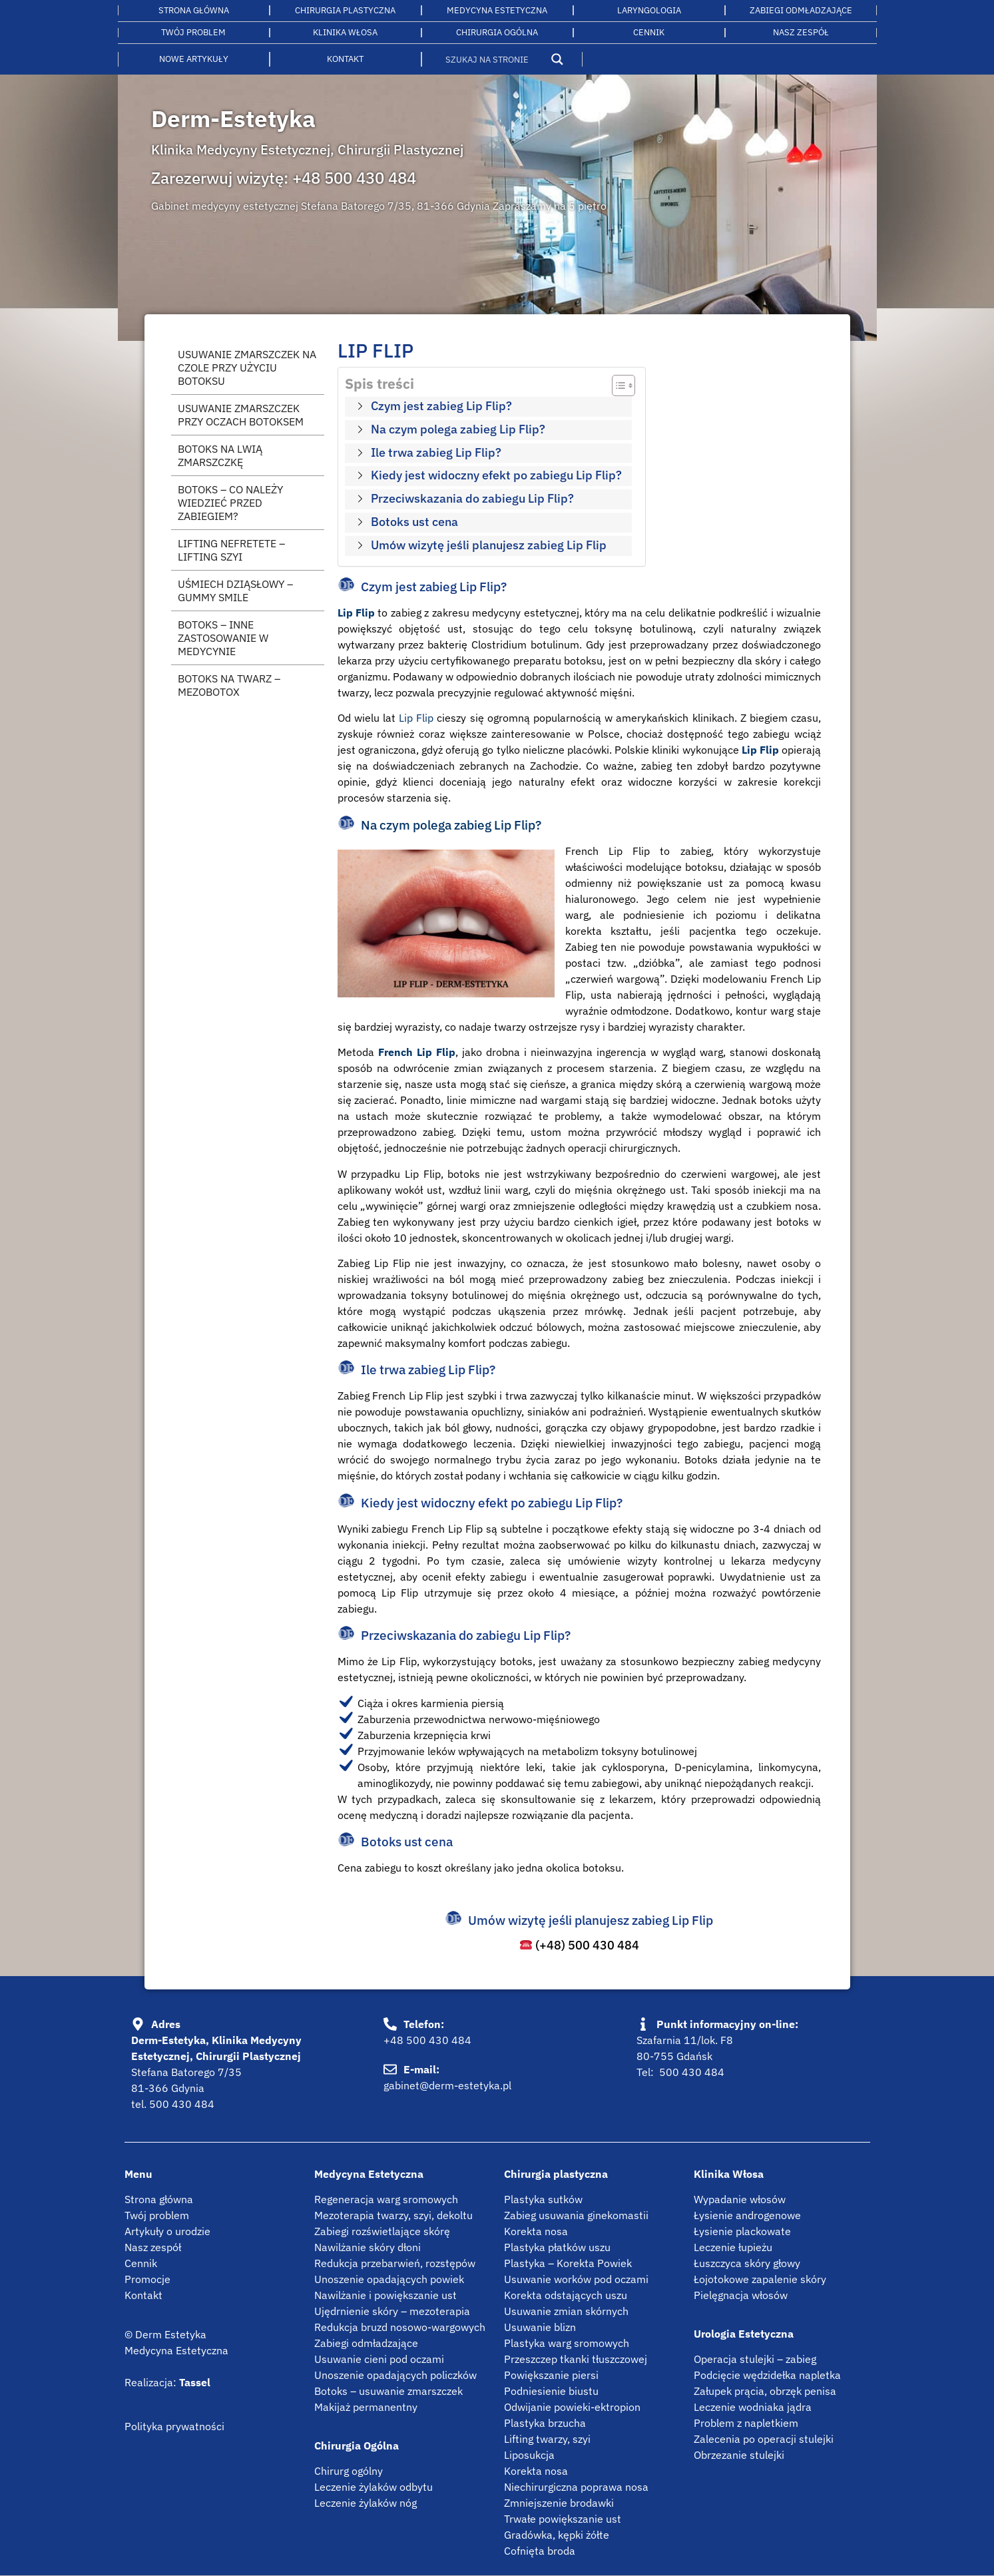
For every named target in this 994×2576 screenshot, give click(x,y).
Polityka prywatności (174, 2426)
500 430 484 (181, 2104)
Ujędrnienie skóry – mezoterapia (392, 2311)
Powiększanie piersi (551, 2375)
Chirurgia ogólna (497, 32)
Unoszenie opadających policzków (395, 2375)
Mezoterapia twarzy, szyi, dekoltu (393, 2215)
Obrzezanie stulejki (739, 2454)
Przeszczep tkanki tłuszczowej (575, 2359)
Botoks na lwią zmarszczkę (220, 455)
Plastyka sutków (543, 2199)
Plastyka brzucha (545, 2423)
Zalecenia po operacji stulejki (764, 2439)
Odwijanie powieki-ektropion (572, 2407)
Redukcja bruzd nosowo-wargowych (399, 2327)
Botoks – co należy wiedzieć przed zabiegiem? (230, 503)
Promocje (147, 2279)
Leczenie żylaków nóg (365, 2502)
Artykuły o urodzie (167, 2231)
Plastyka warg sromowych (566, 2343)
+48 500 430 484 (354, 177)
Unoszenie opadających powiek (389, 2279)
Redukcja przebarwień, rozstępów (394, 2263)
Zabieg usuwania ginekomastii (576, 2215)
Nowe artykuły (193, 59)
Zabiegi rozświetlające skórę (382, 2231)
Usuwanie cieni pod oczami (379, 2359)
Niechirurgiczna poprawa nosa (576, 2486)
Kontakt (345, 59)
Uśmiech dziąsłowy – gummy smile (235, 590)
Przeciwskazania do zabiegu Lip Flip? (472, 498)
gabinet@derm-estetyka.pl (447, 2085)
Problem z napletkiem (746, 2423)
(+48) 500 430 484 (579, 1945)
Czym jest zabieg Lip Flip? (441, 405)
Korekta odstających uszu (565, 2295)
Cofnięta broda (539, 2550)
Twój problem (193, 32)
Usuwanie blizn (540, 2327)
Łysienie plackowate (742, 2231)
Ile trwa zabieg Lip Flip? (436, 452)
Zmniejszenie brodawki (559, 2502)
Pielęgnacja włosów (741, 2295)
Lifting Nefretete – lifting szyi (231, 550)
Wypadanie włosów (740, 2199)
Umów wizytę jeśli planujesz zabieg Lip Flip (489, 545)
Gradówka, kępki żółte (556, 2534)
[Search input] (494, 59)
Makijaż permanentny (365, 2407)
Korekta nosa (536, 2231)
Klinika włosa (345, 32)
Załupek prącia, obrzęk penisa (765, 2391)
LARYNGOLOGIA (649, 10)
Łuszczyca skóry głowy (747, 2263)
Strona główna (193, 10)
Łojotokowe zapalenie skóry (760, 2279)
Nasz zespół (152, 2247)
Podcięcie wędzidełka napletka (767, 2375)
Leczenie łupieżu (733, 2247)
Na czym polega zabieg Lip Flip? (458, 429)
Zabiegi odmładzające (801, 10)
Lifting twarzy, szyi (547, 2439)
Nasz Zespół (801, 32)
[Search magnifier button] (557, 59)
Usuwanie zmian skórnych (566, 2311)
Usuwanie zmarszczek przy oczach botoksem (241, 414)
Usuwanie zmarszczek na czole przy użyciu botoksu (247, 367)
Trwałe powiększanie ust (562, 2518)
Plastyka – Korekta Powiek (568, 2263)
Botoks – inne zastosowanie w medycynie (223, 638)
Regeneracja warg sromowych (386, 2199)
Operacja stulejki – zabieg (755, 2359)
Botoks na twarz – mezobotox (229, 685)
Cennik (648, 32)
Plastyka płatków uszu (557, 2247)
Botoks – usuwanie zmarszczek (388, 2391)
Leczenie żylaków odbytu (373, 2486)
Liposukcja (529, 2454)
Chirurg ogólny (348, 2470)
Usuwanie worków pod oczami (576, 2279)
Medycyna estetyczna (497, 10)
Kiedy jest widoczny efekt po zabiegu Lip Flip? (496, 475)
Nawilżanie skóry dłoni (367, 2247)
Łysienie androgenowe (747, 2215)
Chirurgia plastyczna (345, 10)
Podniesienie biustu (551, 2391)
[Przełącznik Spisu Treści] (617, 385)
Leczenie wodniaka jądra (753, 2407)
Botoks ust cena (414, 521)
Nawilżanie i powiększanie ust (385, 2295)
